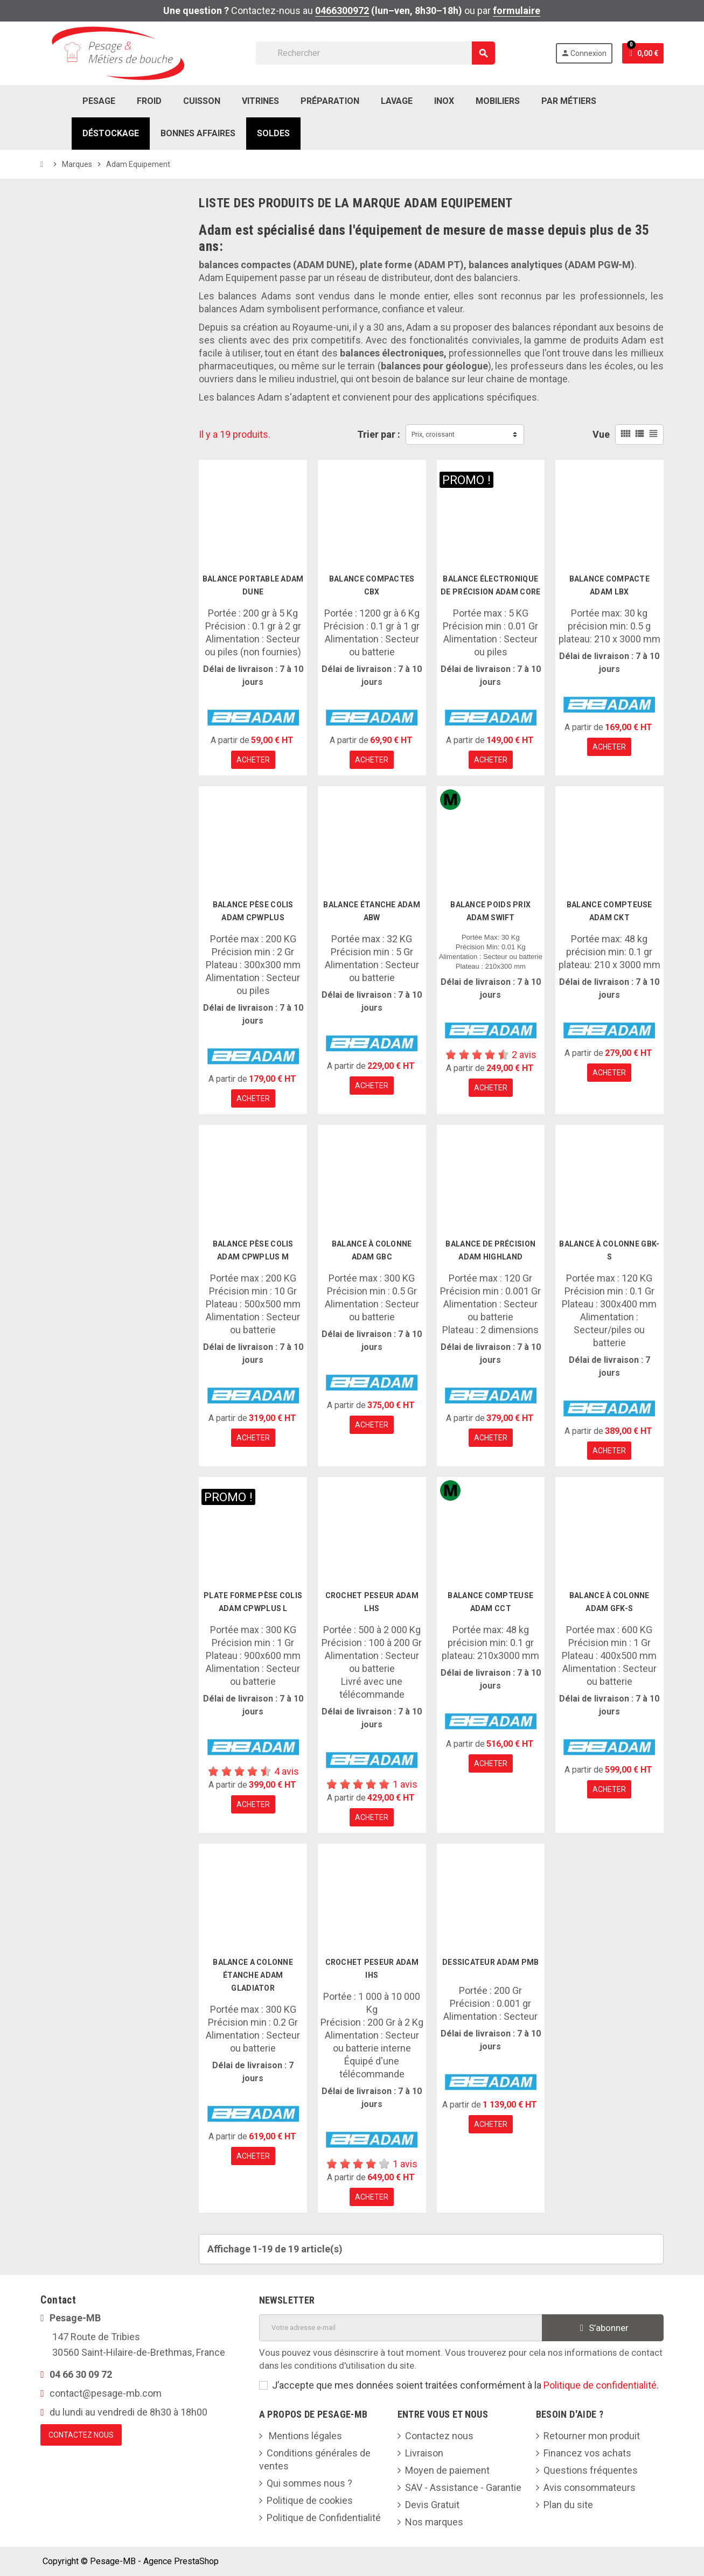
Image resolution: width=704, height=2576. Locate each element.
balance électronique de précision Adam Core (490, 585)
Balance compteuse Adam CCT (490, 1602)
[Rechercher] (375, 53)
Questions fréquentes (590, 2470)
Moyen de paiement (447, 2470)
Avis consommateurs (589, 2487)
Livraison (424, 2453)
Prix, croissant (433, 434)
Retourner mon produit (591, 2435)
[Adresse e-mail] (400, 2327)
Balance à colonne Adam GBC (372, 1250)
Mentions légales (304, 2435)
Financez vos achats (587, 2453)
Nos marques (434, 2522)
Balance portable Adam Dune (253, 585)
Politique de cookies (310, 2500)
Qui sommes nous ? (309, 2483)
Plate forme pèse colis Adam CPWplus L (253, 1602)
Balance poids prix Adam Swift (490, 911)
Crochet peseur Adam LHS (372, 1602)
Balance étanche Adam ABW (371, 911)
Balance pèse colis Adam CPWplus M (253, 1250)
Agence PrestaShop (181, 2561)
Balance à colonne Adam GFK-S (609, 1602)
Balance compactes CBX (372, 585)
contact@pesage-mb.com (106, 2393)
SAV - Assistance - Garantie (463, 2487)
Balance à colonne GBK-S (609, 1250)
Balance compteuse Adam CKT (609, 911)
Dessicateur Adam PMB (490, 1962)
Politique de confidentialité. (601, 2385)
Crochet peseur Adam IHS (372, 1968)
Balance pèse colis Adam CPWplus (253, 911)
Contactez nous (439, 2435)
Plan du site (568, 2504)
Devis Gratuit (432, 2504)
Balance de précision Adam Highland (490, 1250)
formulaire (516, 10)
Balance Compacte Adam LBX (609, 585)
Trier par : (378, 434)
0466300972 (342, 10)
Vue (601, 434)
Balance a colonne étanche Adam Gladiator (253, 1975)
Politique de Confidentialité (324, 2517)
